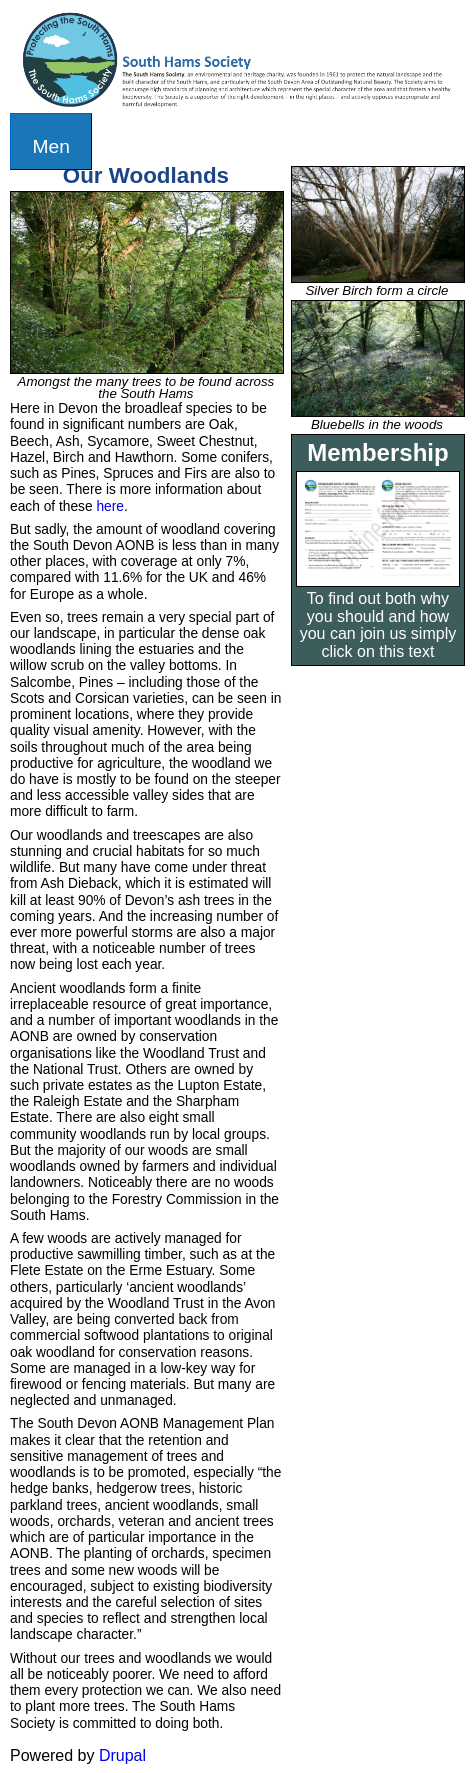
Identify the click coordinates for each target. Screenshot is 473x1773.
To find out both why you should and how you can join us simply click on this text (378, 625)
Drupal (122, 1755)
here (110, 506)
